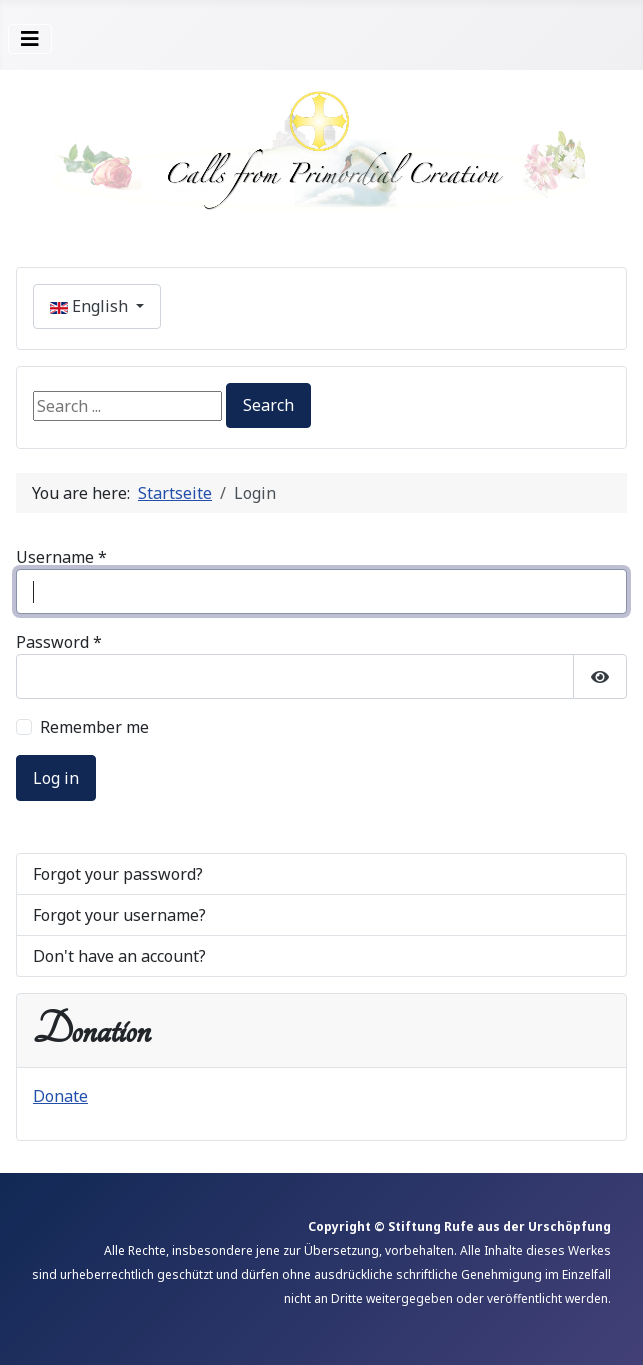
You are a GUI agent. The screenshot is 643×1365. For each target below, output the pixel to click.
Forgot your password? (118, 874)
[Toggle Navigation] (30, 39)
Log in (56, 778)
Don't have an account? (119, 956)
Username (61, 557)
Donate (60, 1096)
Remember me (94, 727)
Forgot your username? (119, 915)
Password (59, 642)
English (91, 306)
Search (268, 405)
